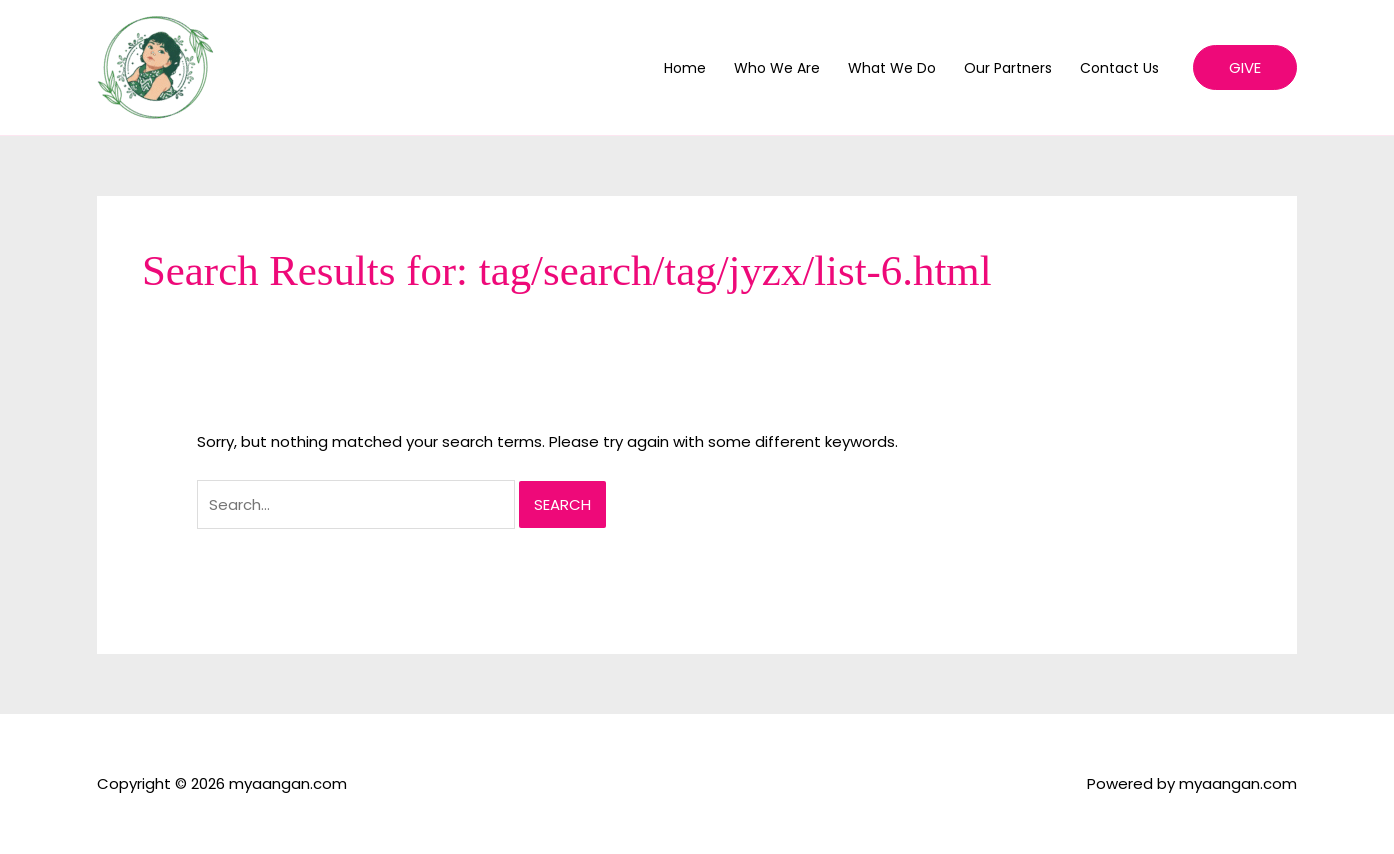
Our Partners (1008, 68)
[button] (1245, 67)
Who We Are (777, 68)
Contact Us (1119, 68)
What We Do (892, 68)
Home (685, 68)
